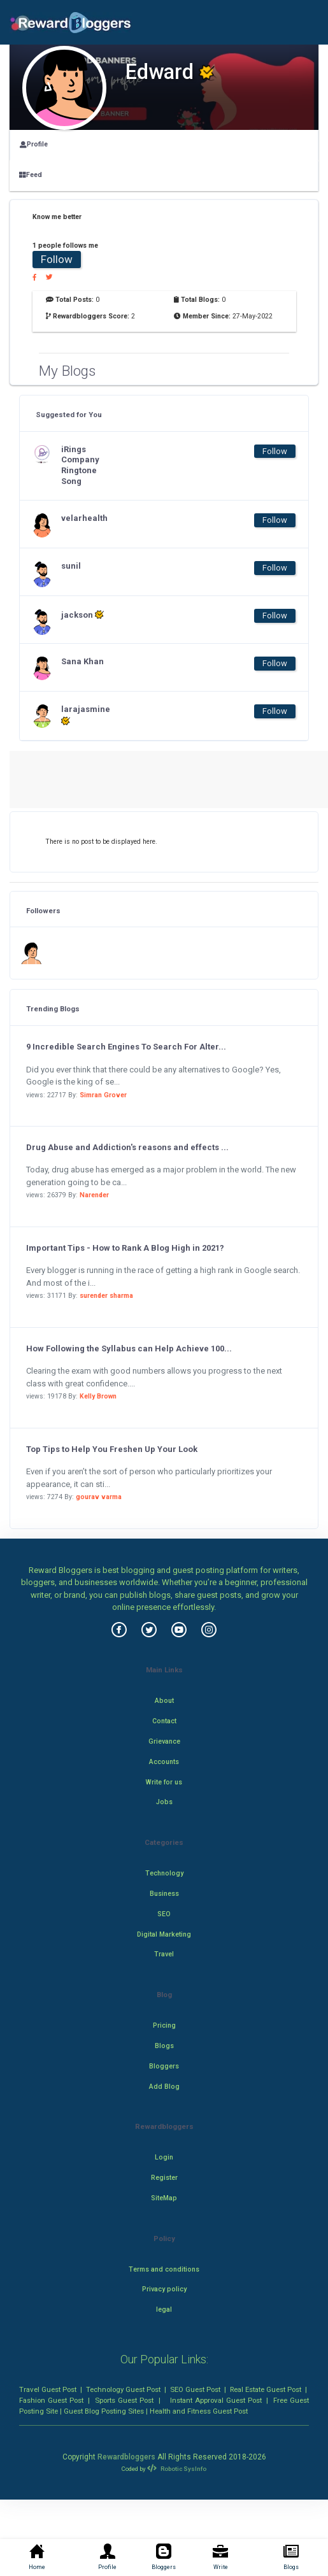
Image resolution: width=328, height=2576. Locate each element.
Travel (164, 1954)
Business (164, 1893)
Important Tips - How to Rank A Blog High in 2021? (125, 1248)
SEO (164, 1914)
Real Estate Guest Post (265, 2389)
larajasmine (85, 715)
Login (164, 2157)
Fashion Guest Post (51, 2400)
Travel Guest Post (47, 2389)
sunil (71, 566)
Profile (34, 144)
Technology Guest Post (123, 2389)
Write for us (164, 1782)
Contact (164, 1721)
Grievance (164, 1741)
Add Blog (164, 2086)
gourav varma (99, 1497)
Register (164, 2178)
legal (164, 2309)
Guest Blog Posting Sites (104, 2411)
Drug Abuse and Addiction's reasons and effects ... (127, 1147)
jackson (82, 614)
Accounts (164, 1762)
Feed (30, 175)
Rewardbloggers (126, 2456)
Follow (57, 259)
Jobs (164, 1802)
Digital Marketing (164, 1934)
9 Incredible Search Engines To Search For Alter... (126, 1046)
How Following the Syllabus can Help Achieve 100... (129, 1348)
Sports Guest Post (124, 2400)
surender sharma (106, 1296)
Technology (164, 1873)
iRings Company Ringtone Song (80, 466)
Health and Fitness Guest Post (199, 2411)
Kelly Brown (98, 1396)
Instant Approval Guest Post (216, 2400)
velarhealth (84, 518)
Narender (94, 1195)
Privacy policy (164, 2289)
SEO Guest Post (195, 2389)
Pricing (164, 2025)
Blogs (164, 2046)
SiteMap (164, 2198)
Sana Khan (82, 661)
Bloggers (164, 2066)
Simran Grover (103, 1095)
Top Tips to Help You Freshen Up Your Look (111, 1449)
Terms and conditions (164, 2269)
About (164, 1701)
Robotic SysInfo (176, 2468)
